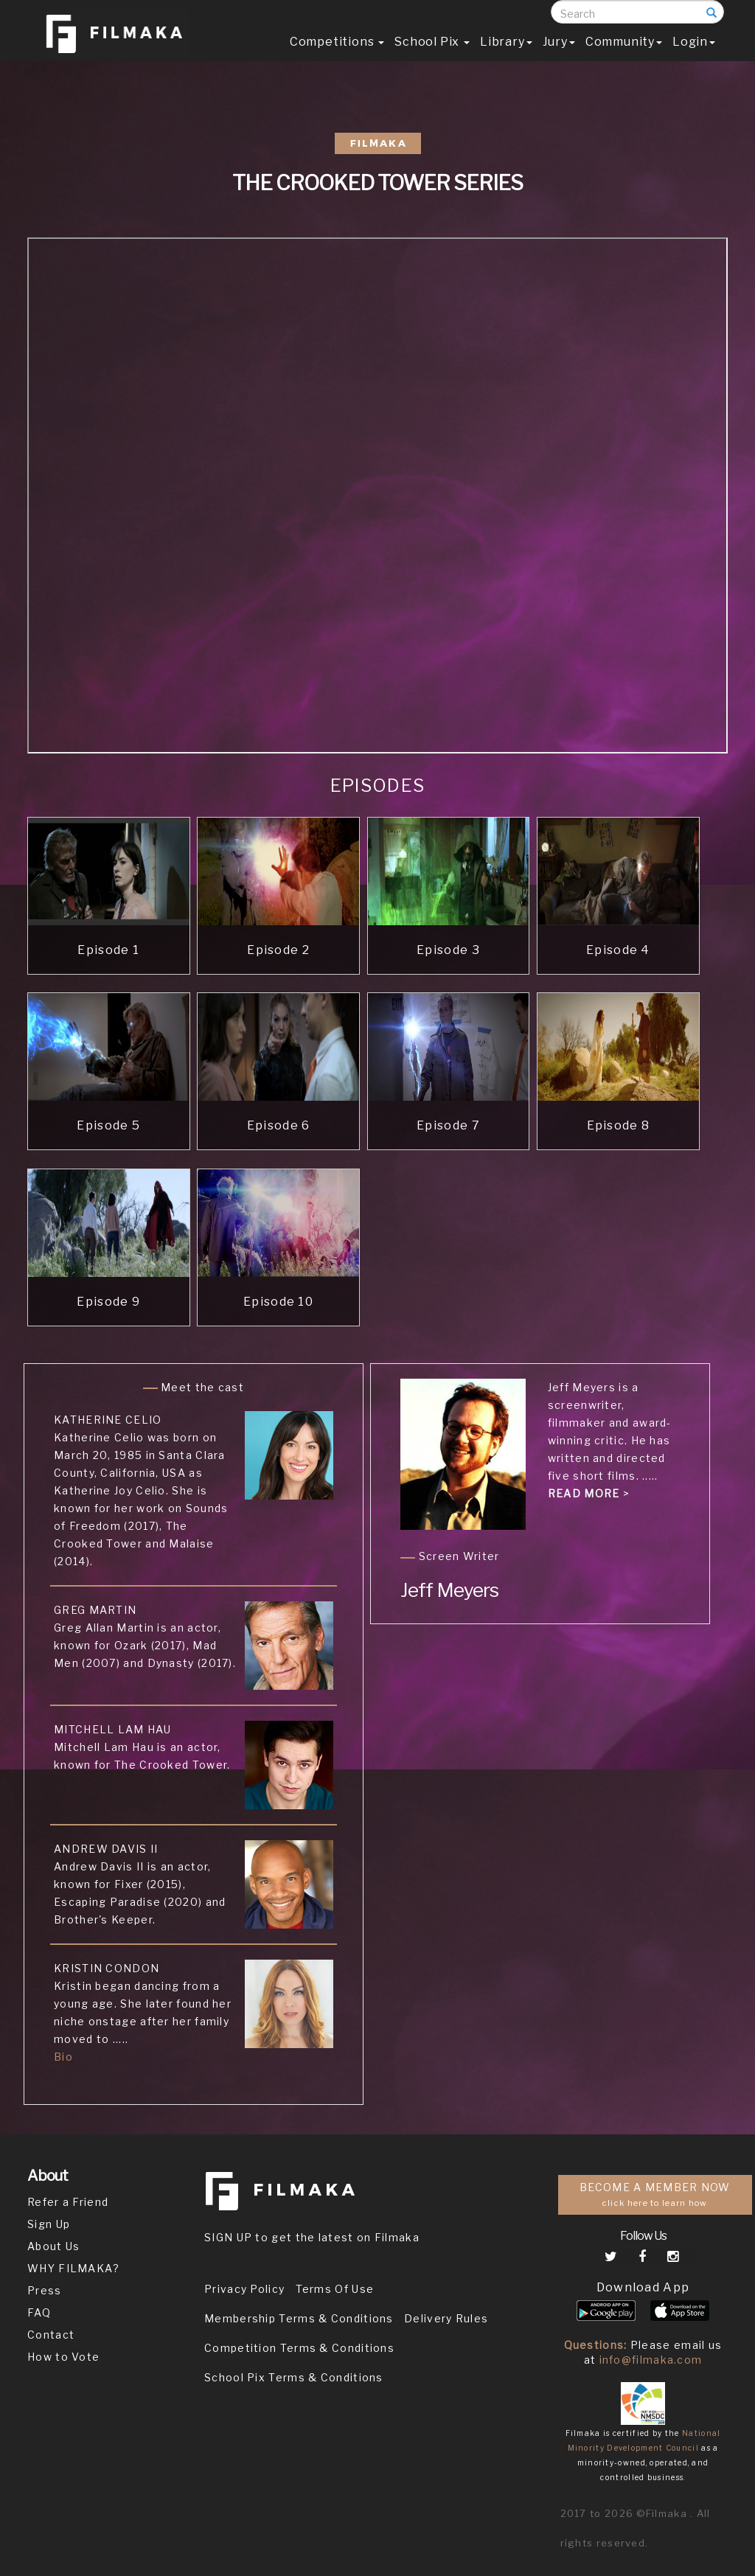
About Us (53, 2246)
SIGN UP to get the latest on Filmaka (312, 2237)
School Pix (432, 56)
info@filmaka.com (651, 2359)
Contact (50, 2334)
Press (44, 2290)
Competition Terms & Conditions (299, 2348)
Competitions (337, 56)
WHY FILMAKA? (73, 2268)
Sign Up (48, 2224)
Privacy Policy (244, 2289)
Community (623, 56)
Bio (63, 2056)
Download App (643, 2287)
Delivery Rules (446, 2318)
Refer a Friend (67, 2202)
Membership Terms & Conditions (299, 2318)
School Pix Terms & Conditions (293, 2377)
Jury (559, 56)
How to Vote (63, 2356)
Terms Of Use (335, 2289)
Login (693, 56)
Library (506, 56)
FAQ (39, 2312)
